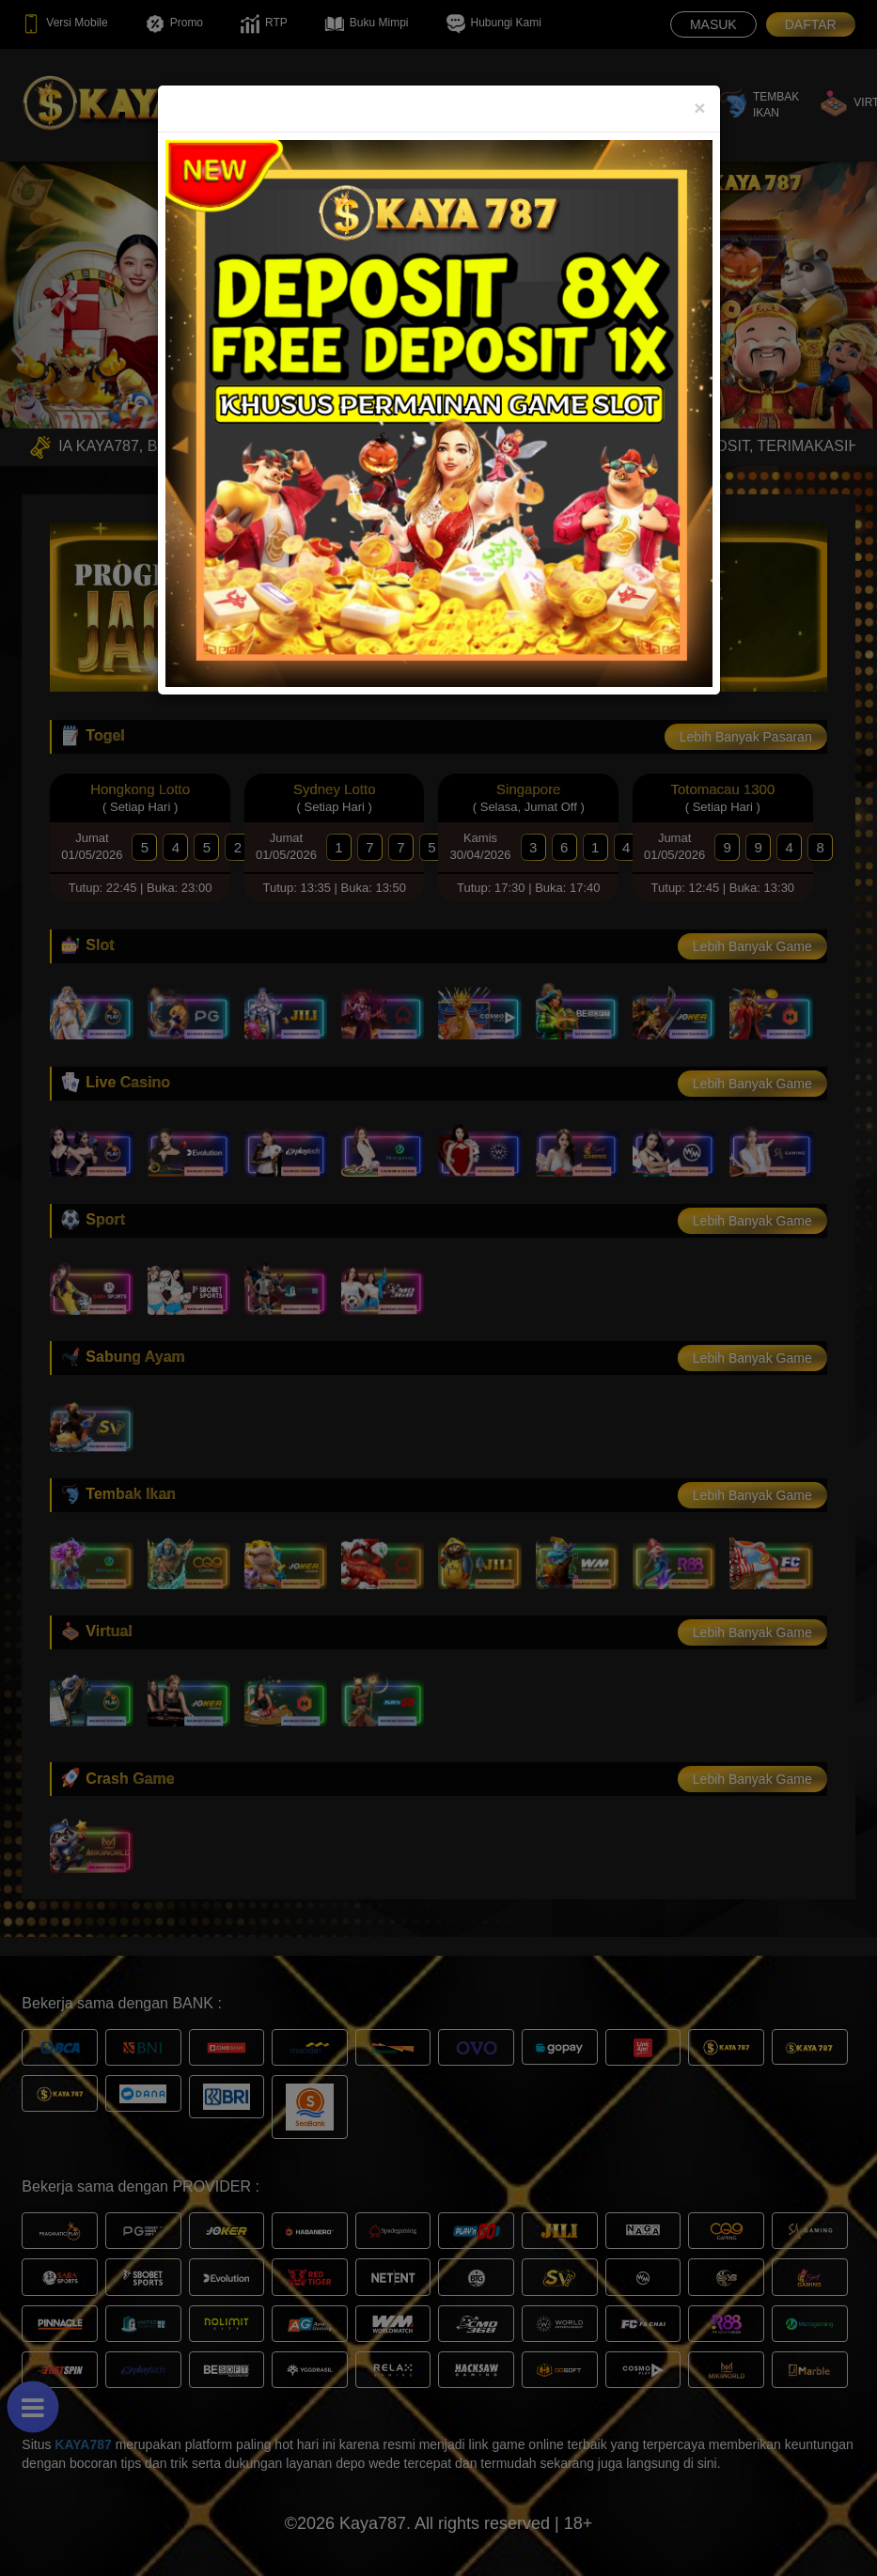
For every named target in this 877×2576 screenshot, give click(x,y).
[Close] (699, 107)
